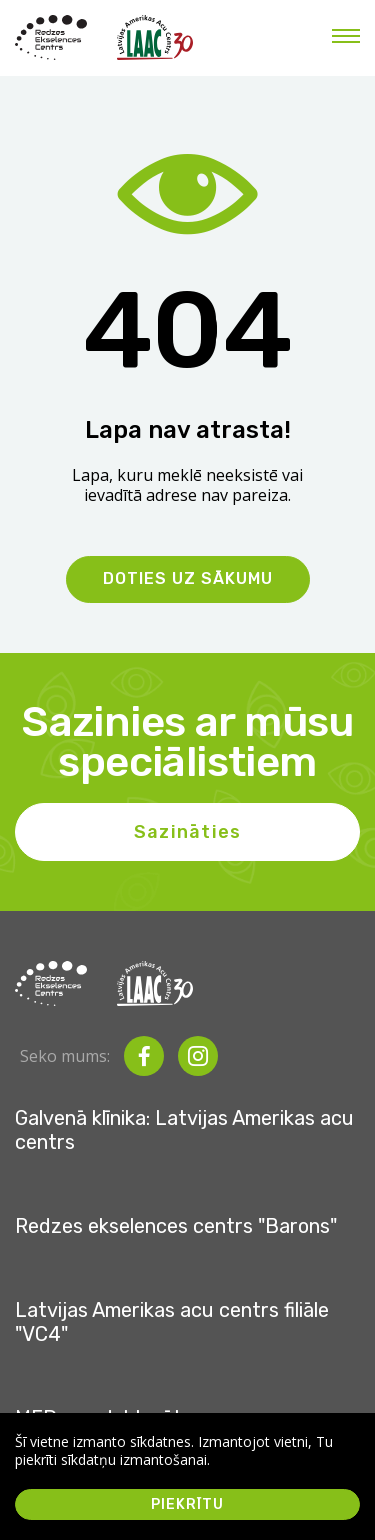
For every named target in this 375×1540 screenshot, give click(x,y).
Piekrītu (187, 1504)
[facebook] (144, 1056)
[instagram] (198, 1056)
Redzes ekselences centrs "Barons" (176, 1226)
